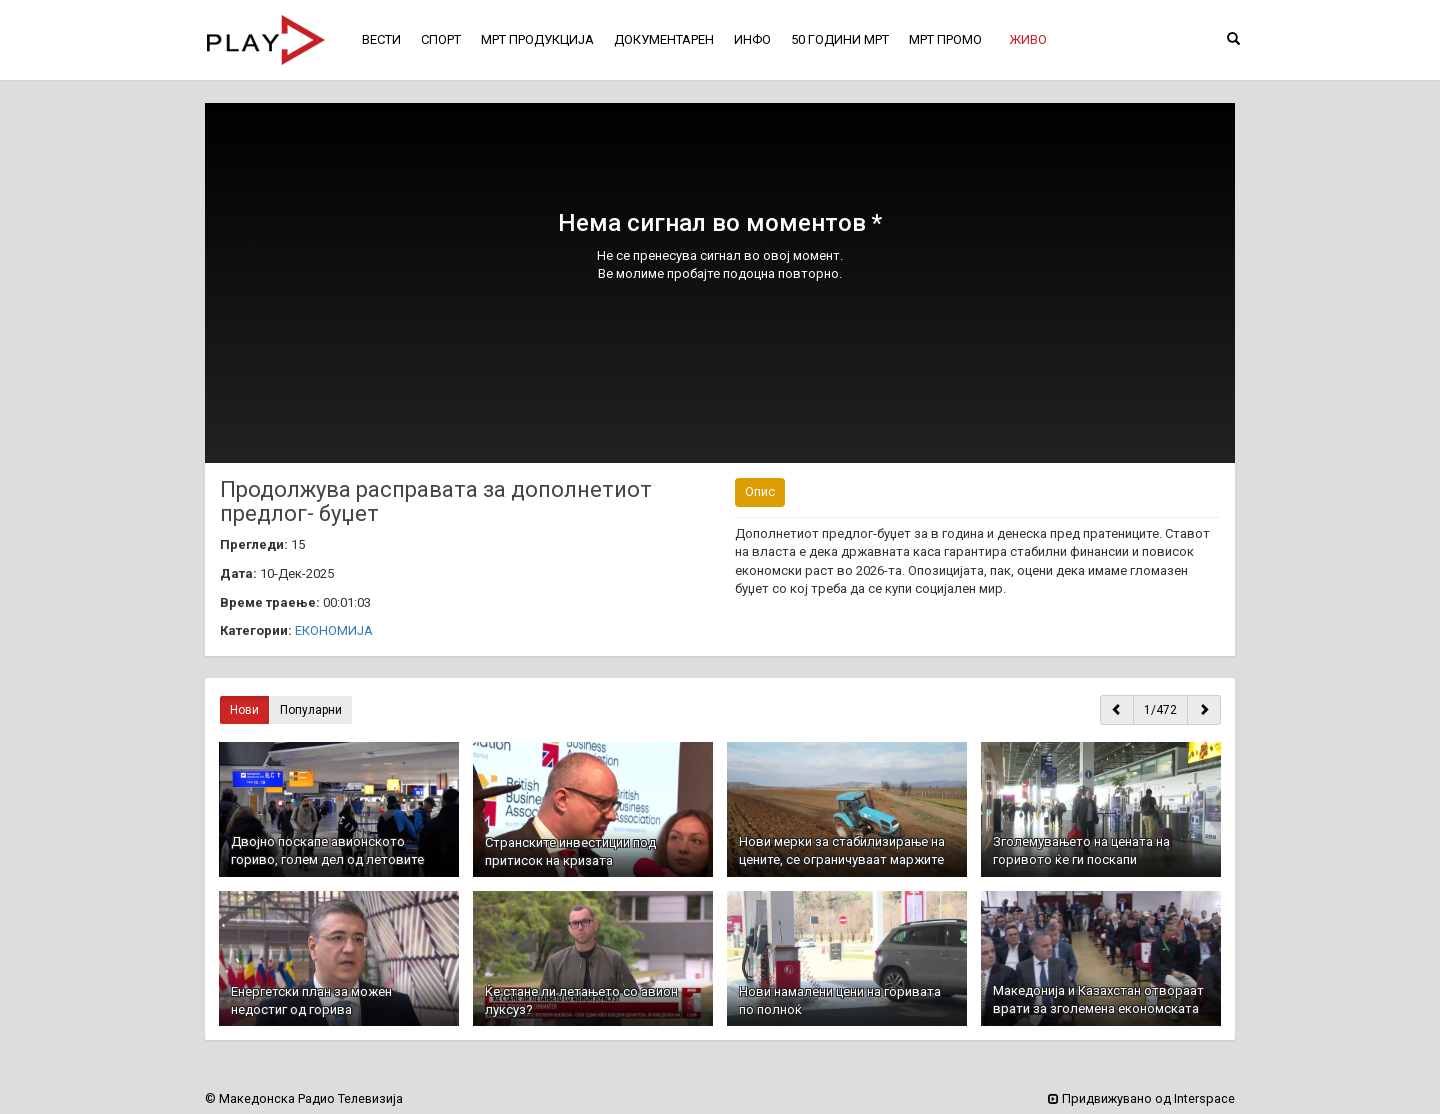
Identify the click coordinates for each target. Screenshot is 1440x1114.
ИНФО (752, 39)
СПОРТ (441, 39)
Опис (760, 491)
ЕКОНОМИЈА (334, 630)
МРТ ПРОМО (945, 39)
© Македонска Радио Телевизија (304, 1098)
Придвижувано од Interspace (1141, 1098)
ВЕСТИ (381, 39)
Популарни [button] (311, 710)
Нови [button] (244, 710)
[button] (1028, 40)
